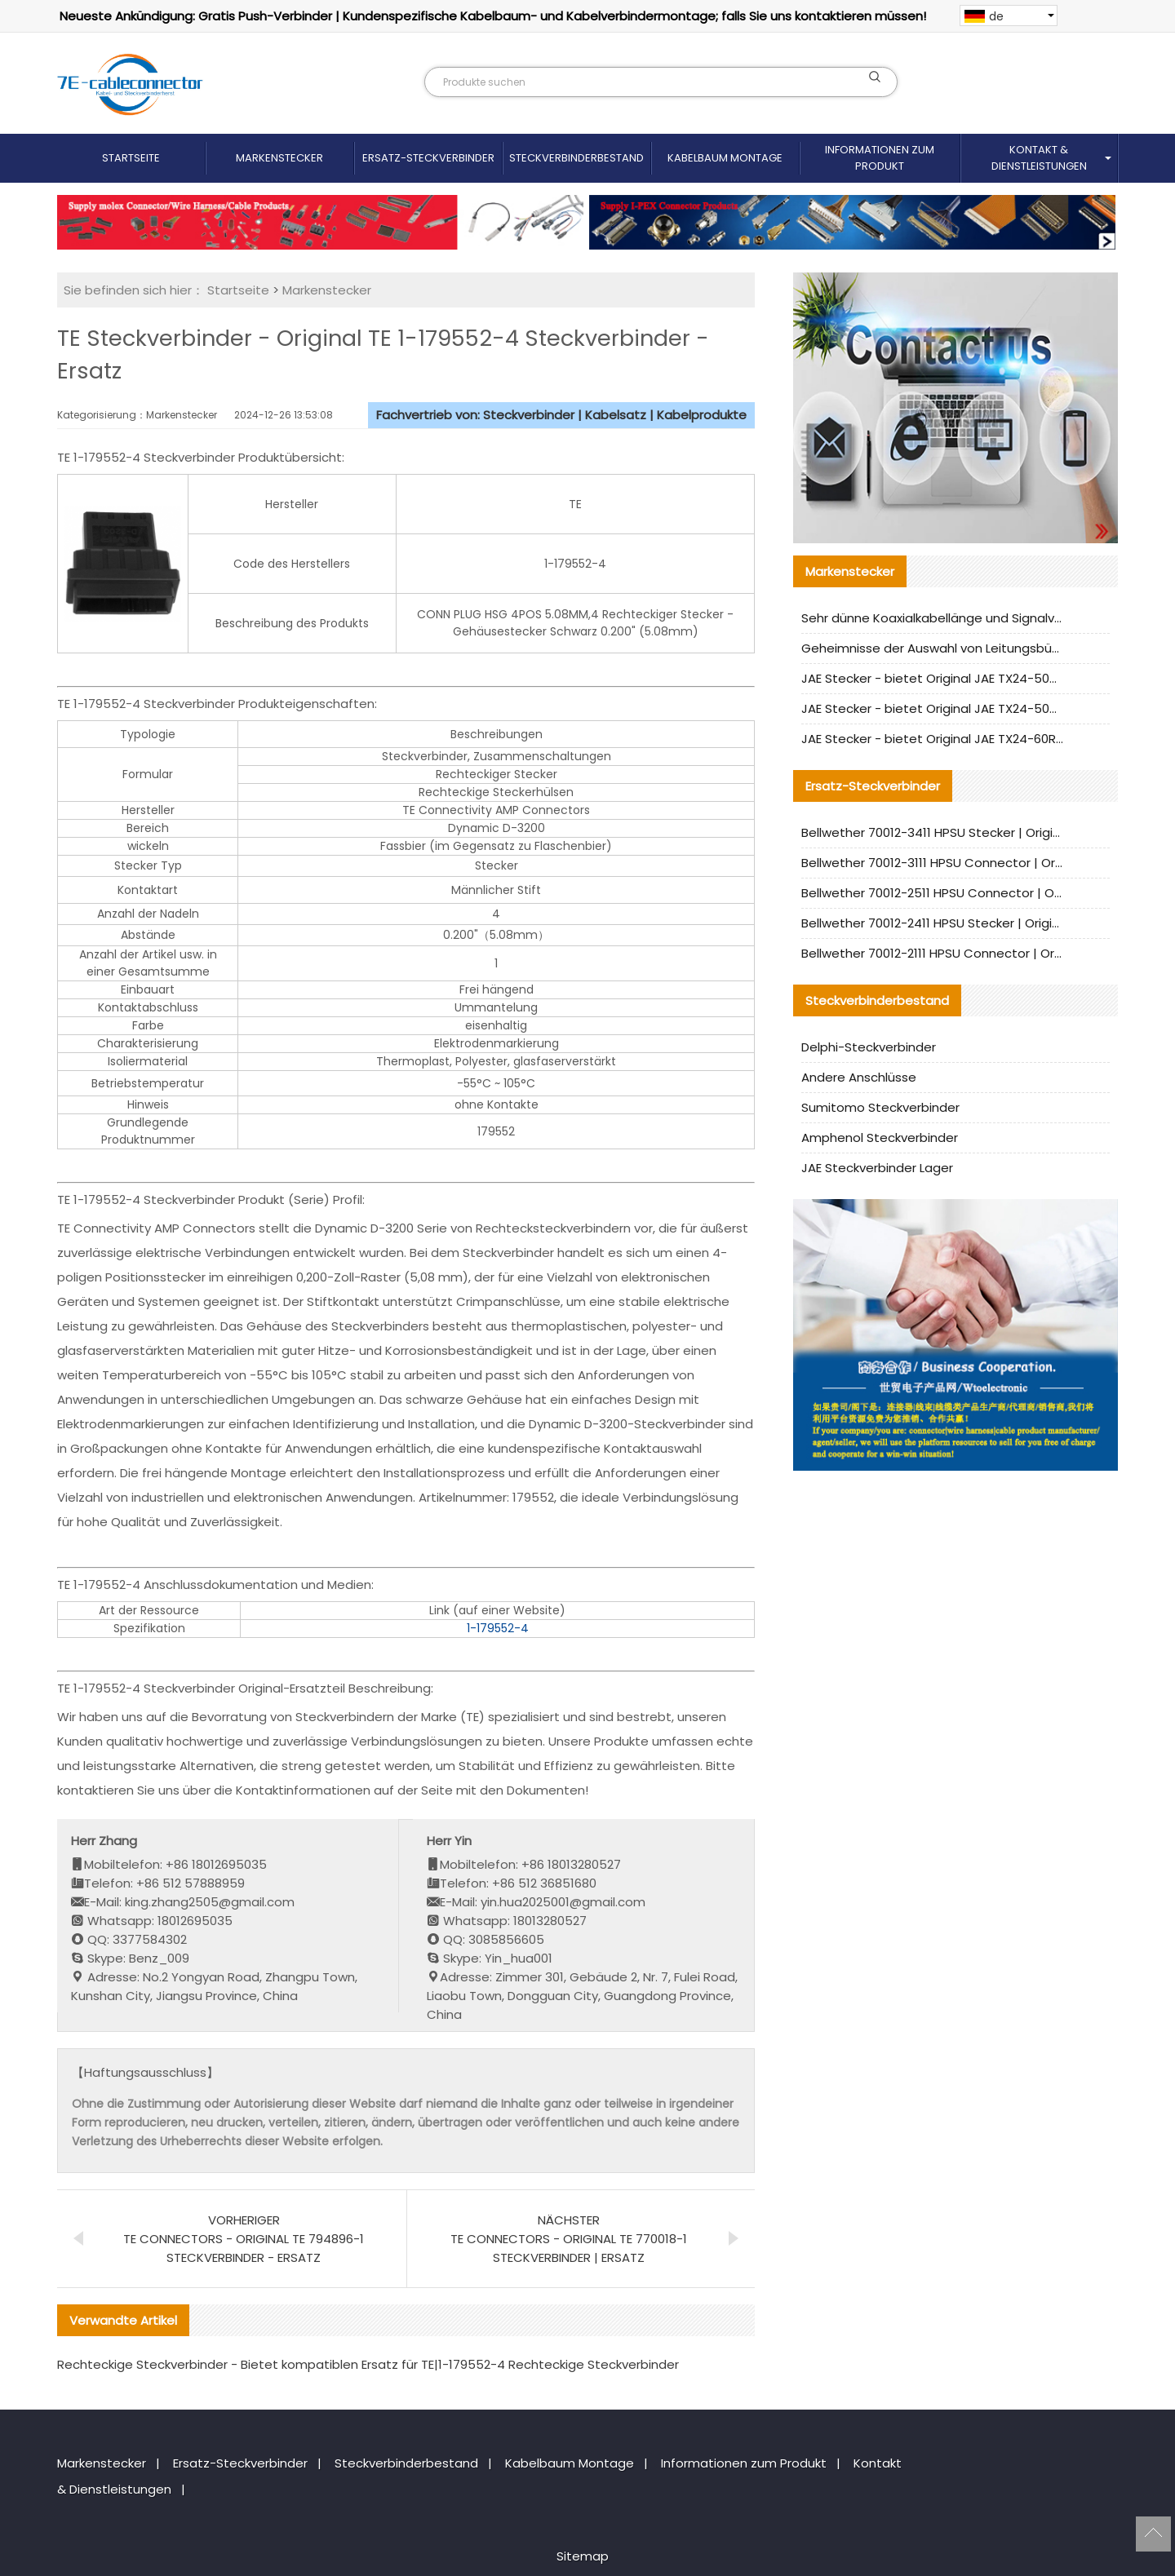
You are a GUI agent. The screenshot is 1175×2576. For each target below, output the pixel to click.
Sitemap (582, 2556)
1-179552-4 (498, 1628)
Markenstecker (279, 158)
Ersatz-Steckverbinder (428, 158)
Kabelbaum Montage (725, 158)
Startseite (131, 158)
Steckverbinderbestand (576, 158)
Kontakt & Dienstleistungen (1039, 158)
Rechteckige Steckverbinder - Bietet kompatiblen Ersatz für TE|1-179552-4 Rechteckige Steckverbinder (368, 2364)
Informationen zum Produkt (879, 158)
